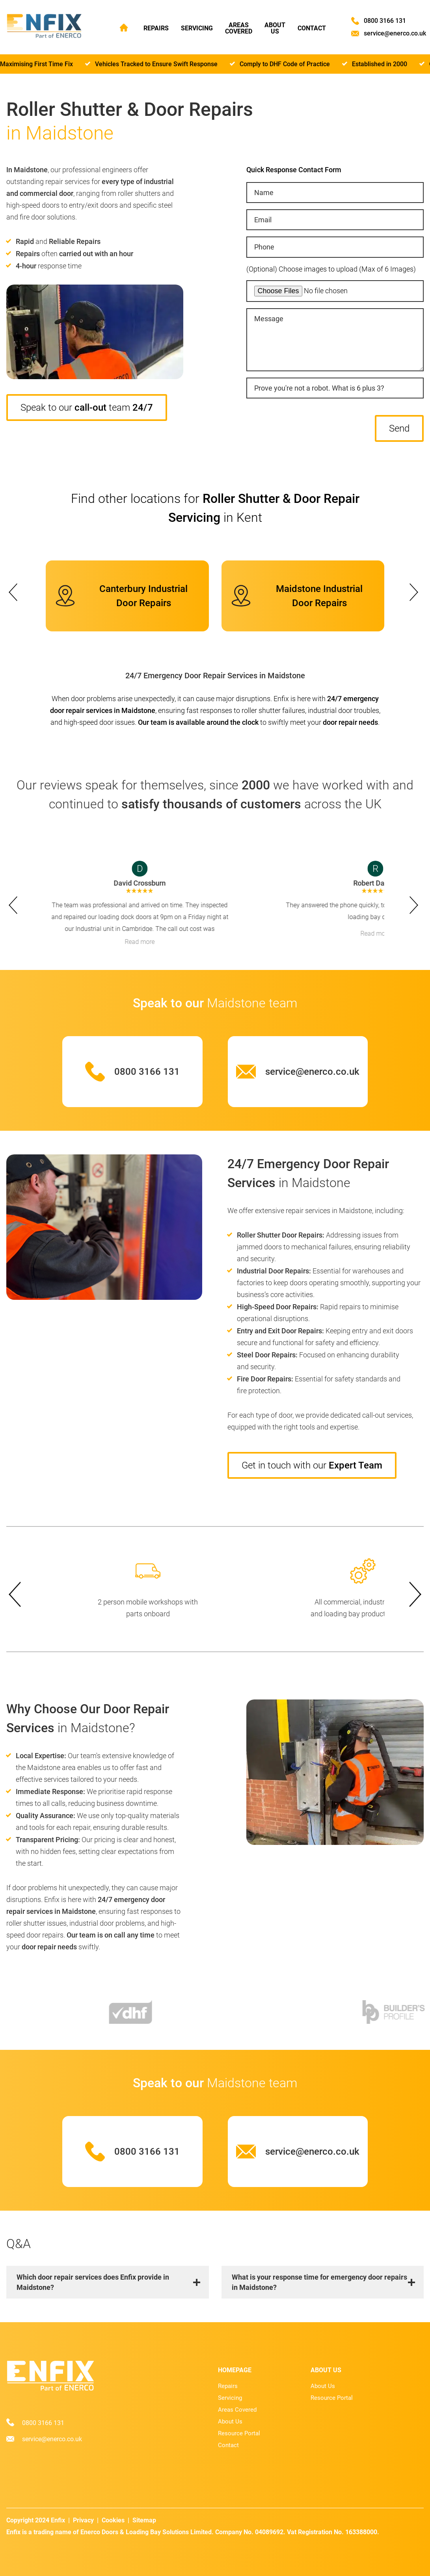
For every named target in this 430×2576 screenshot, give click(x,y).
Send (399, 428)
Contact (313, 28)
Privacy (83, 2520)
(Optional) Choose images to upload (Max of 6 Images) (331, 269)
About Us (276, 28)
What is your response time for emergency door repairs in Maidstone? (319, 2282)
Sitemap (144, 2520)
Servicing (197, 28)
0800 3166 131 (386, 21)
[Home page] (44, 26)
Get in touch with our (312, 1465)
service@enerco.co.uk (396, 34)
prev (13, 590)
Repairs (156, 28)
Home (124, 27)
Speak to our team (86, 407)
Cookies (113, 2520)
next (417, 590)
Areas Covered (239, 28)
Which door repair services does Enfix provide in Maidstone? (93, 2282)
